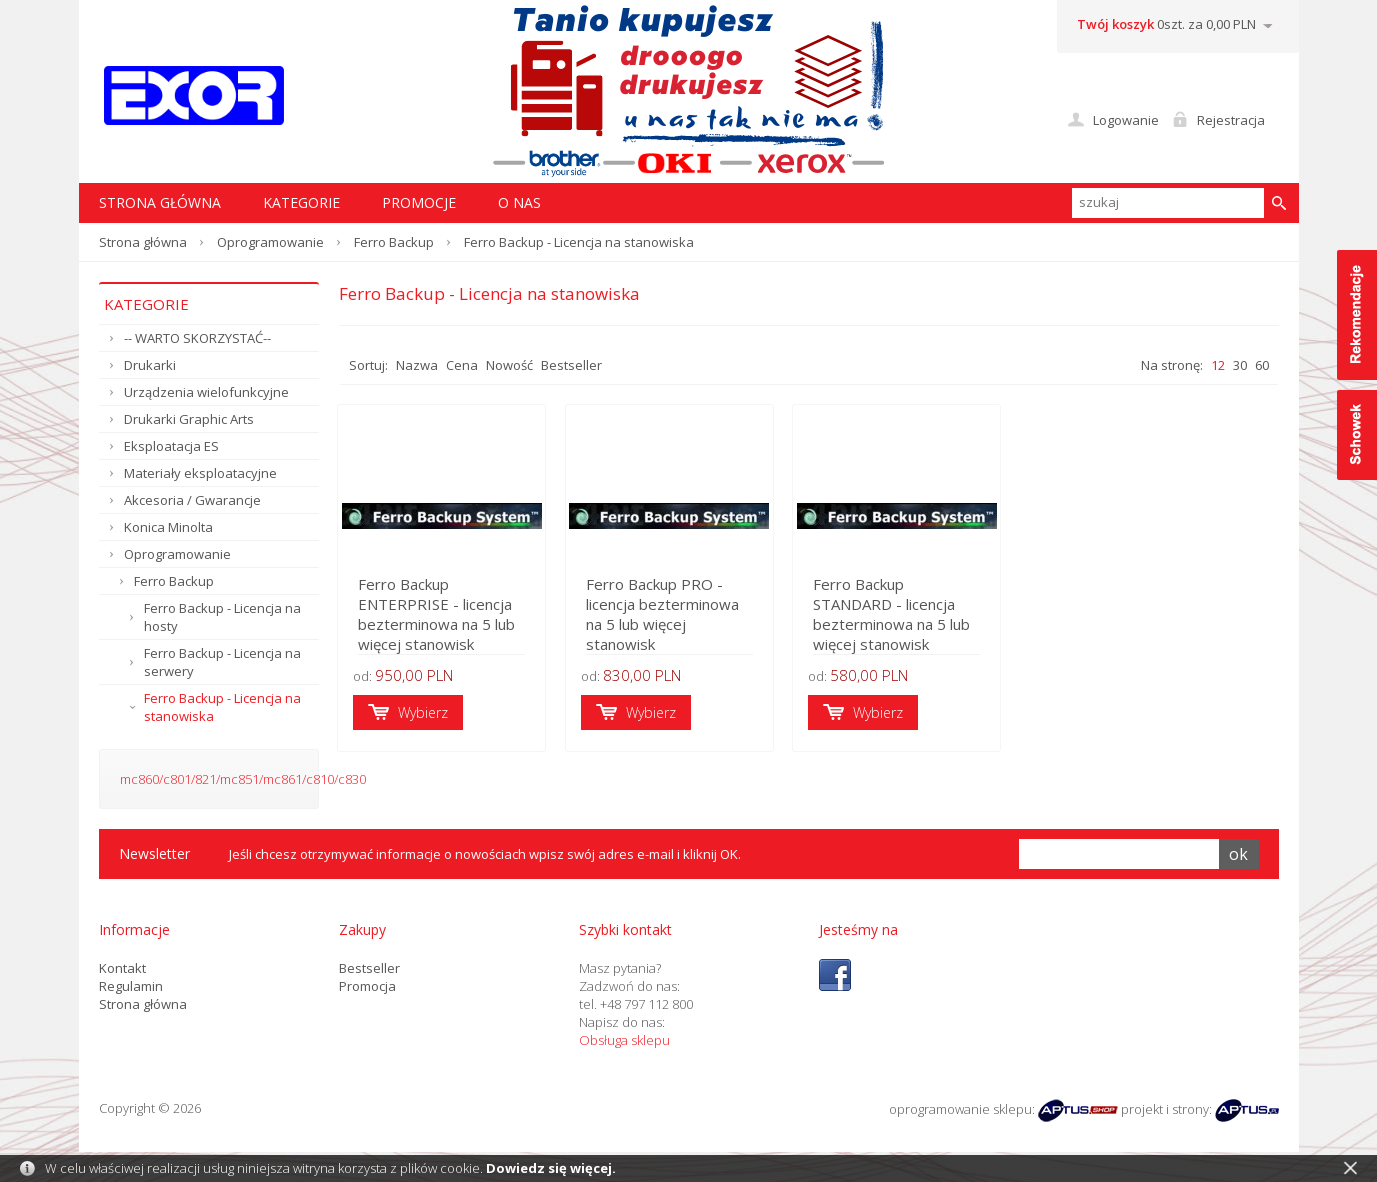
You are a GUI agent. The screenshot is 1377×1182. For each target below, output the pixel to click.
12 (1218, 365)
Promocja (367, 986)
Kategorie (301, 202)
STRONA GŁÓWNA (160, 202)
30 (1240, 365)
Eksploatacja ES (171, 446)
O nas (519, 202)
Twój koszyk (1115, 24)
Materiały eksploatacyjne (200, 473)
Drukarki (150, 365)
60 (1262, 365)
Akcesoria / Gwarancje (192, 500)
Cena (462, 365)
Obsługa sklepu (624, 1040)
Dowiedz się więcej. (551, 1168)
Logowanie (1126, 120)
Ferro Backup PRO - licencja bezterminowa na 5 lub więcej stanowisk (686, 625)
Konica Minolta (168, 527)
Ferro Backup (394, 242)
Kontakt (122, 968)
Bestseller (571, 365)
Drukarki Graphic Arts (189, 419)
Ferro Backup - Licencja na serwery (222, 662)
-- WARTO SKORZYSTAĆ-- (197, 338)
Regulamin (131, 986)
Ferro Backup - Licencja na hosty (222, 617)
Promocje (419, 202)
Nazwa (417, 365)
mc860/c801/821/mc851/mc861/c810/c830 (243, 779)
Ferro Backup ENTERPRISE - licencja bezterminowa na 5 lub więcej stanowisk (438, 615)
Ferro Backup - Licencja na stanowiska (222, 707)
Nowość (509, 365)
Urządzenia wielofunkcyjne (206, 392)
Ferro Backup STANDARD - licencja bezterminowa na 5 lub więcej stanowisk (927, 625)
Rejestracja (1231, 120)
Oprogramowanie (270, 242)
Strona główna (143, 242)
